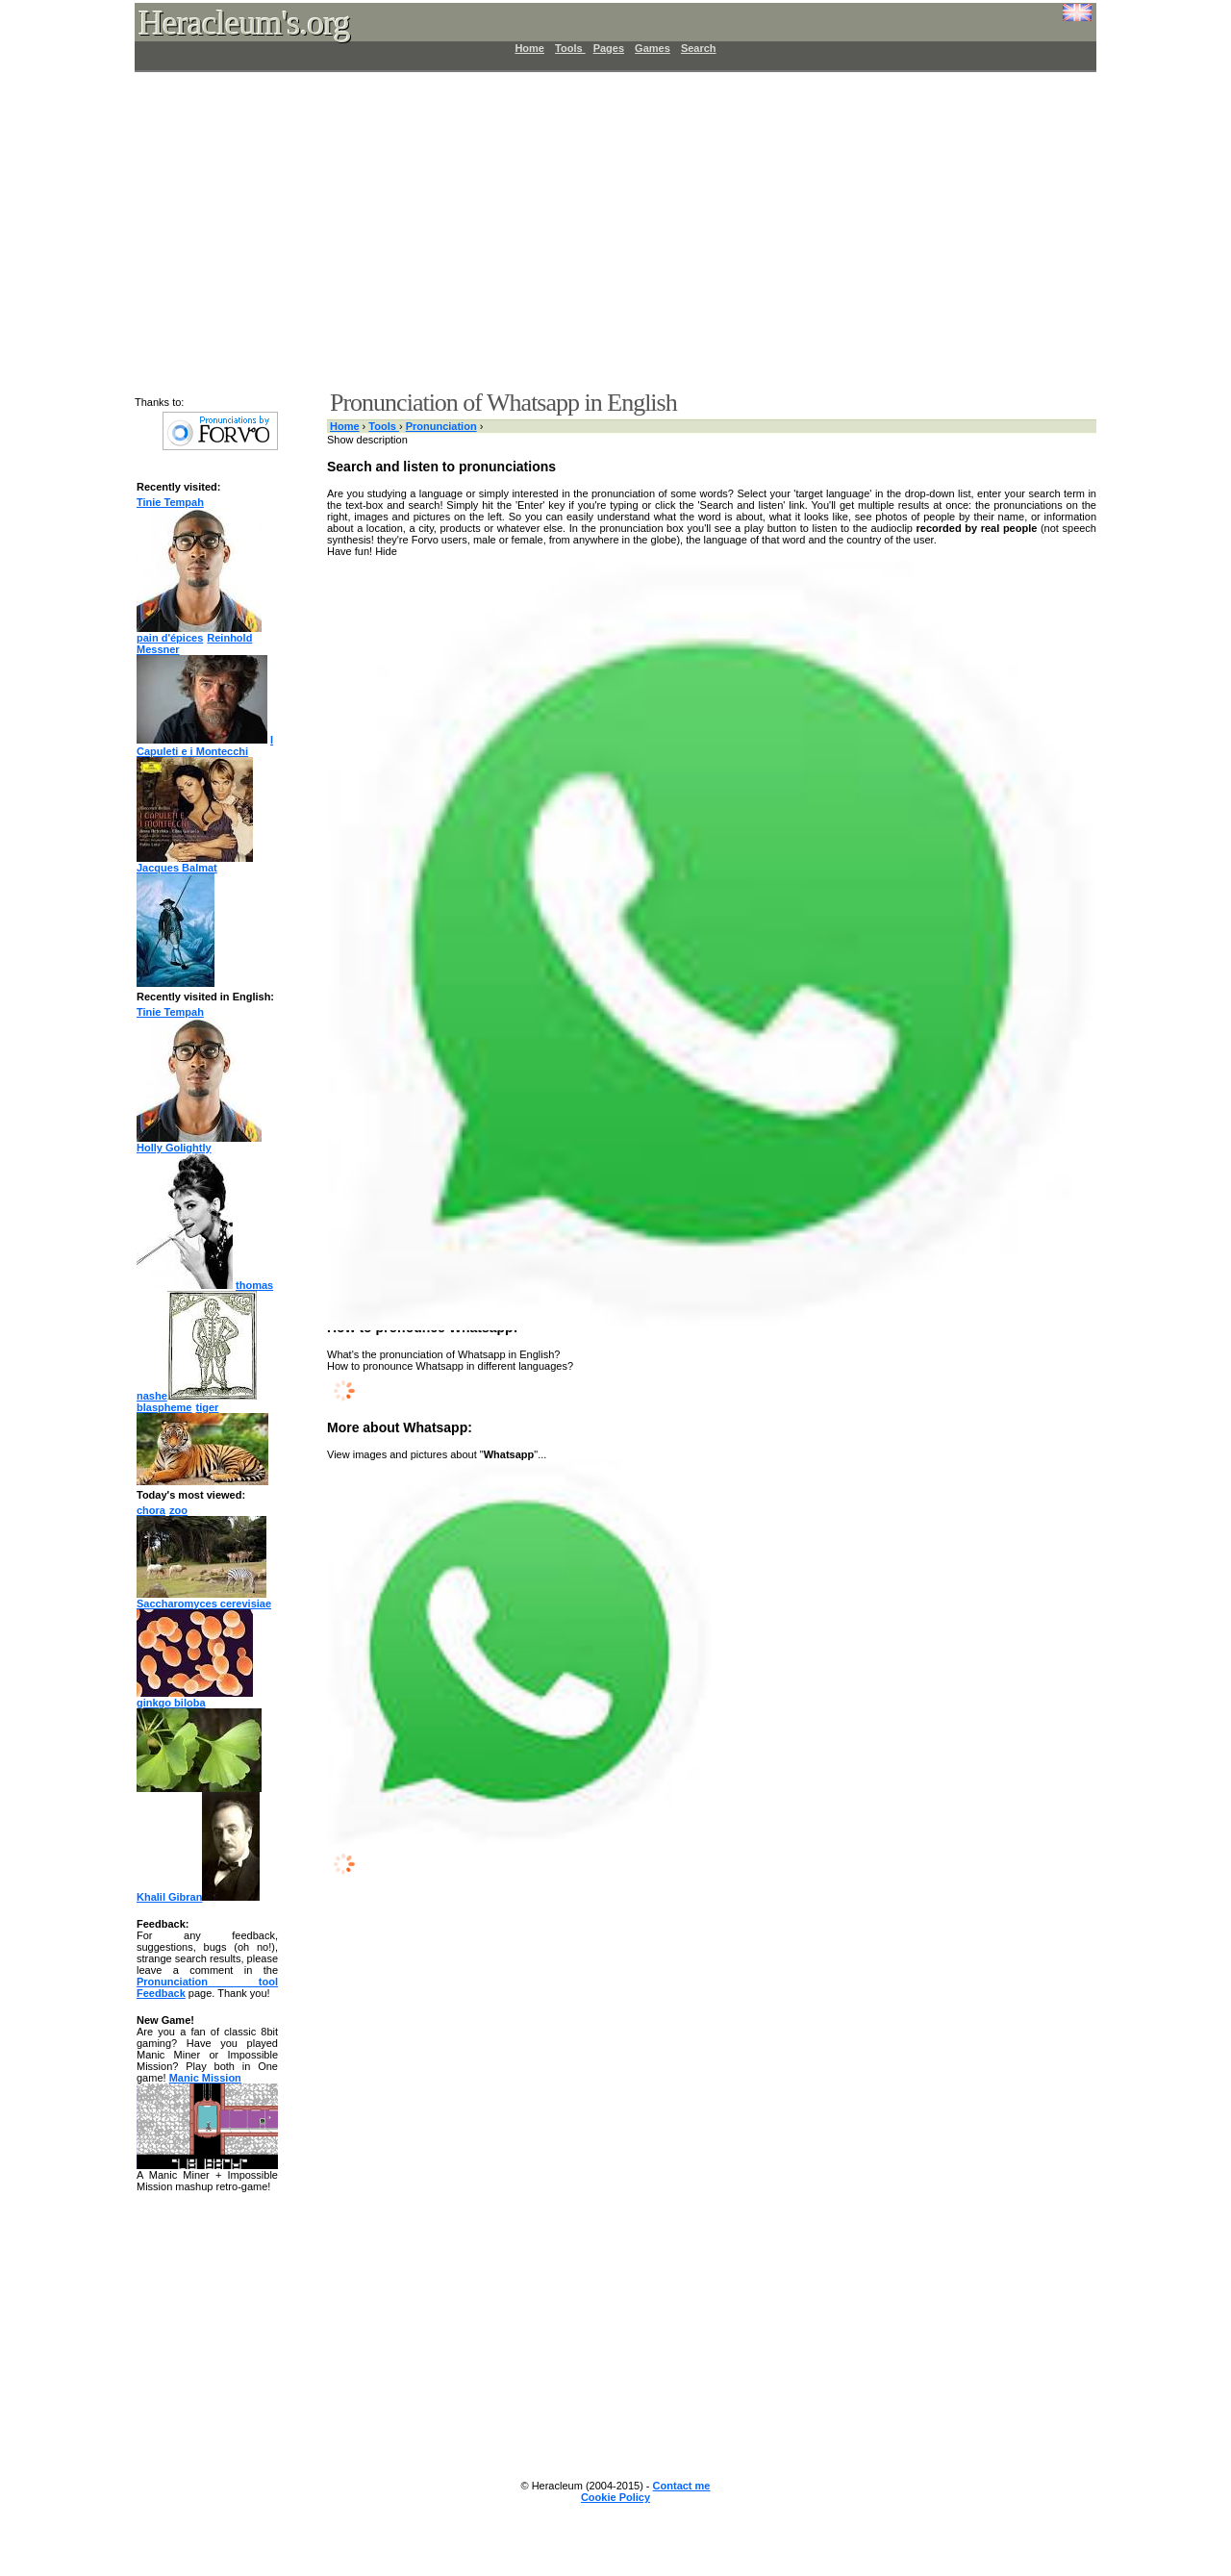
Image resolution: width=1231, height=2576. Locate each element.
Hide (386, 551)
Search (698, 48)
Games (652, 48)
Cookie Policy (615, 2497)
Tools (570, 48)
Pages (608, 48)
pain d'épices (170, 638)
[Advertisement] (604, 231)
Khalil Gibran (198, 1897)
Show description (367, 439)
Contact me (682, 2485)
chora (151, 1510)
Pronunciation (441, 426)
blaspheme (164, 1407)
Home (529, 48)
